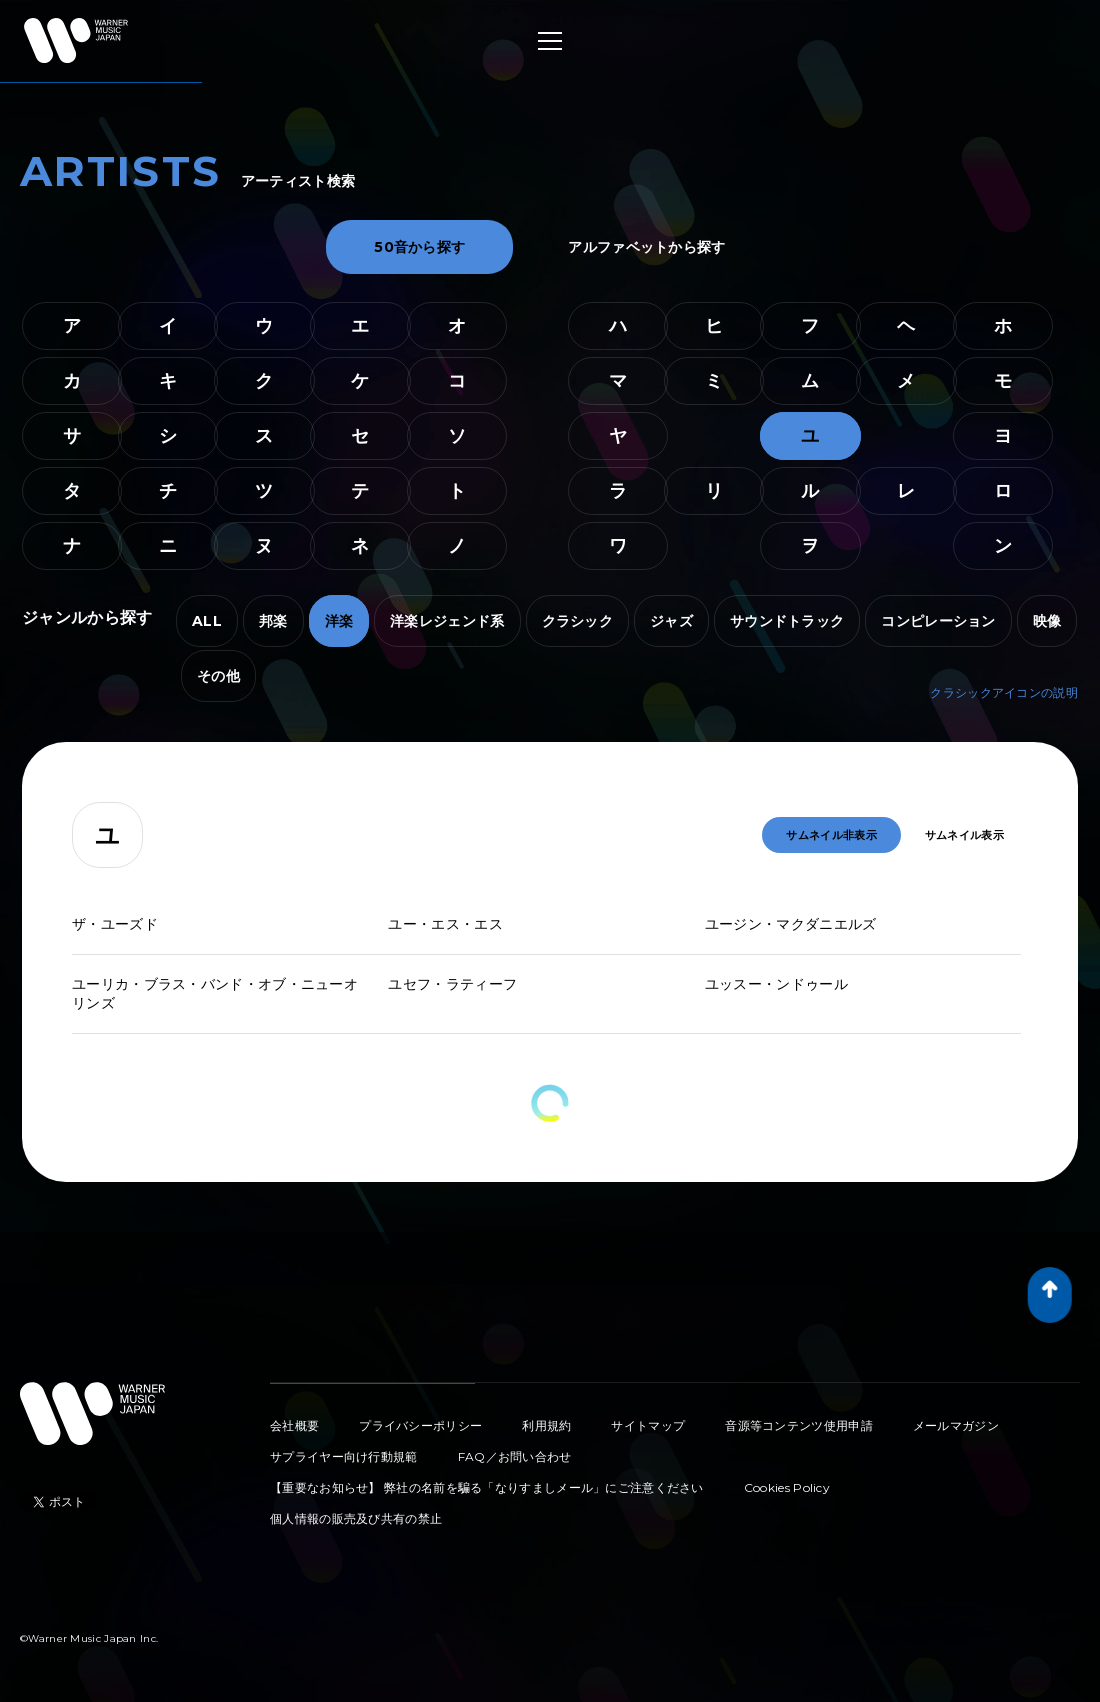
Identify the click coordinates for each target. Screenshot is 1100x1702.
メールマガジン (956, 1425)
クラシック (578, 621)
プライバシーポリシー (420, 1425)
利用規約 (546, 1425)
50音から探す (419, 247)
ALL (207, 621)
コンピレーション (938, 621)
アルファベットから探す (646, 247)
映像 (1047, 621)
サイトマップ (648, 1425)
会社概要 (294, 1425)
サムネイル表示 (964, 835)
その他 (218, 676)
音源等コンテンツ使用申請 (799, 1425)
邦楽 (273, 621)
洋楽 (339, 621)
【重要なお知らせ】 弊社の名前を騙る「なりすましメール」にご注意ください (487, 1487)
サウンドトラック (787, 621)
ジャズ (671, 621)
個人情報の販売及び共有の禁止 (356, 1518)
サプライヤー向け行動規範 (344, 1456)
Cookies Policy (787, 1487)
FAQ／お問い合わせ (515, 1456)
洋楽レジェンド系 (447, 621)
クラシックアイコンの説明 (1004, 692)
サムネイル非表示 (831, 835)
